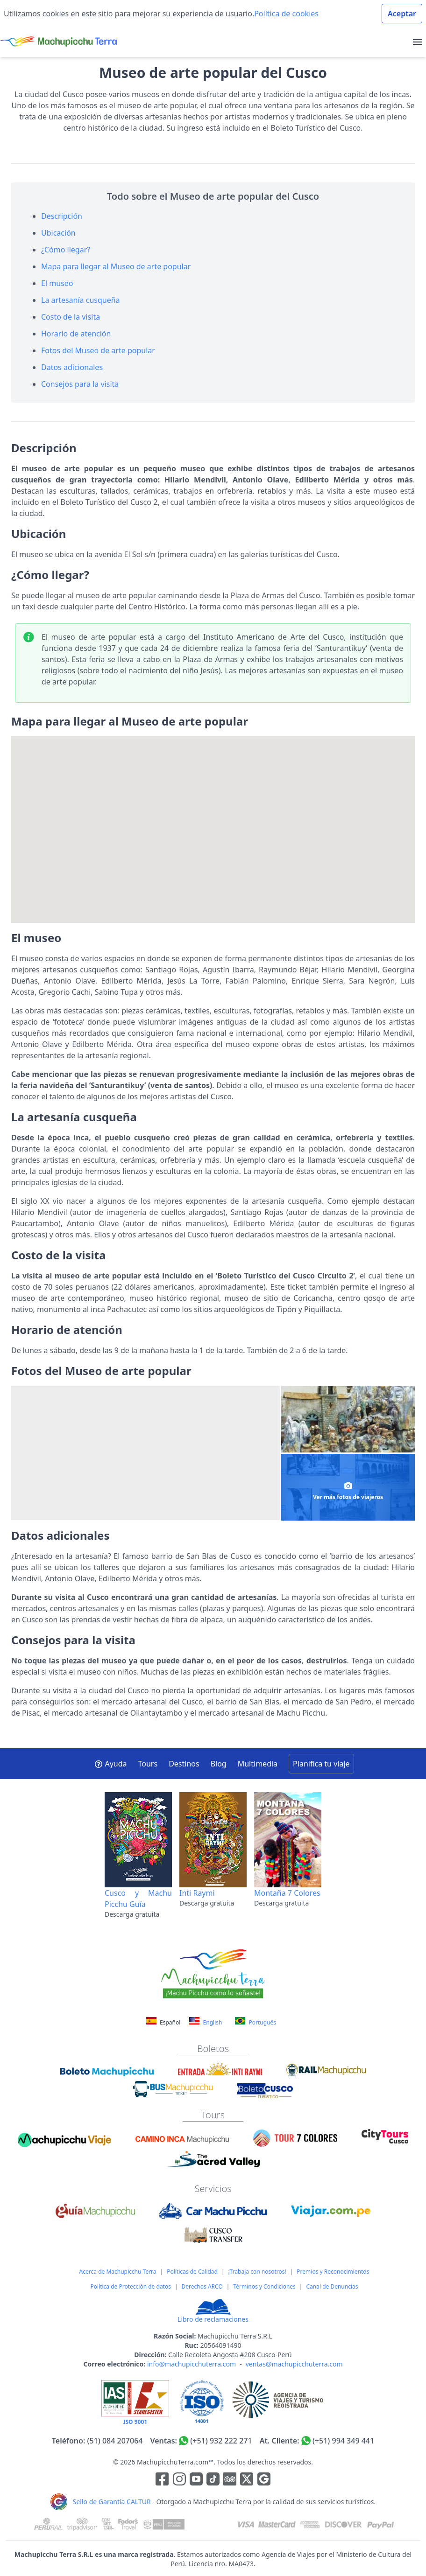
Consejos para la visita (80, 384)
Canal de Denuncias (332, 2286)
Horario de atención (76, 333)
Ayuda (110, 1763)
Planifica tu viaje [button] (321, 1764)
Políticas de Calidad (192, 2272)
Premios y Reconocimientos (333, 2272)
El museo (57, 283)
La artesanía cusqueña (80, 300)
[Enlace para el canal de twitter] (247, 2480)
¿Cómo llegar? (65, 249)
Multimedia (257, 1764)
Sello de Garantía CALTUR (112, 2501)
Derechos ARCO (202, 2286)
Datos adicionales (72, 367)
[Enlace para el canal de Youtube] (197, 2480)
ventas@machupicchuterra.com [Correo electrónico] (294, 2364)
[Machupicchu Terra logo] (58, 42)
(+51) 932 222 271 (221, 2441)
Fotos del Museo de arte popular (98, 350)
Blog (219, 1764)
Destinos (184, 1764)
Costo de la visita (70, 317)
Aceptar (402, 13)
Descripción (61, 216)
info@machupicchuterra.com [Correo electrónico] (191, 2364)
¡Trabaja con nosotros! (257, 2272)
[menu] (417, 42)
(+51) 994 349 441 (343, 2441)
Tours (148, 1764)
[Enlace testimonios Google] (263, 2480)
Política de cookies (286, 13)
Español (164, 2022)
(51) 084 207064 (115, 2441)
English (205, 2021)
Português (255, 2021)
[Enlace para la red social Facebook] (162, 2480)
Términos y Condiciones (264, 2286)
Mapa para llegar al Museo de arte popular (116, 266)
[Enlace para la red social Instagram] (179, 2480)
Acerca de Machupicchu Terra (117, 2272)
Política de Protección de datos (130, 2286)
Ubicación (58, 233)
